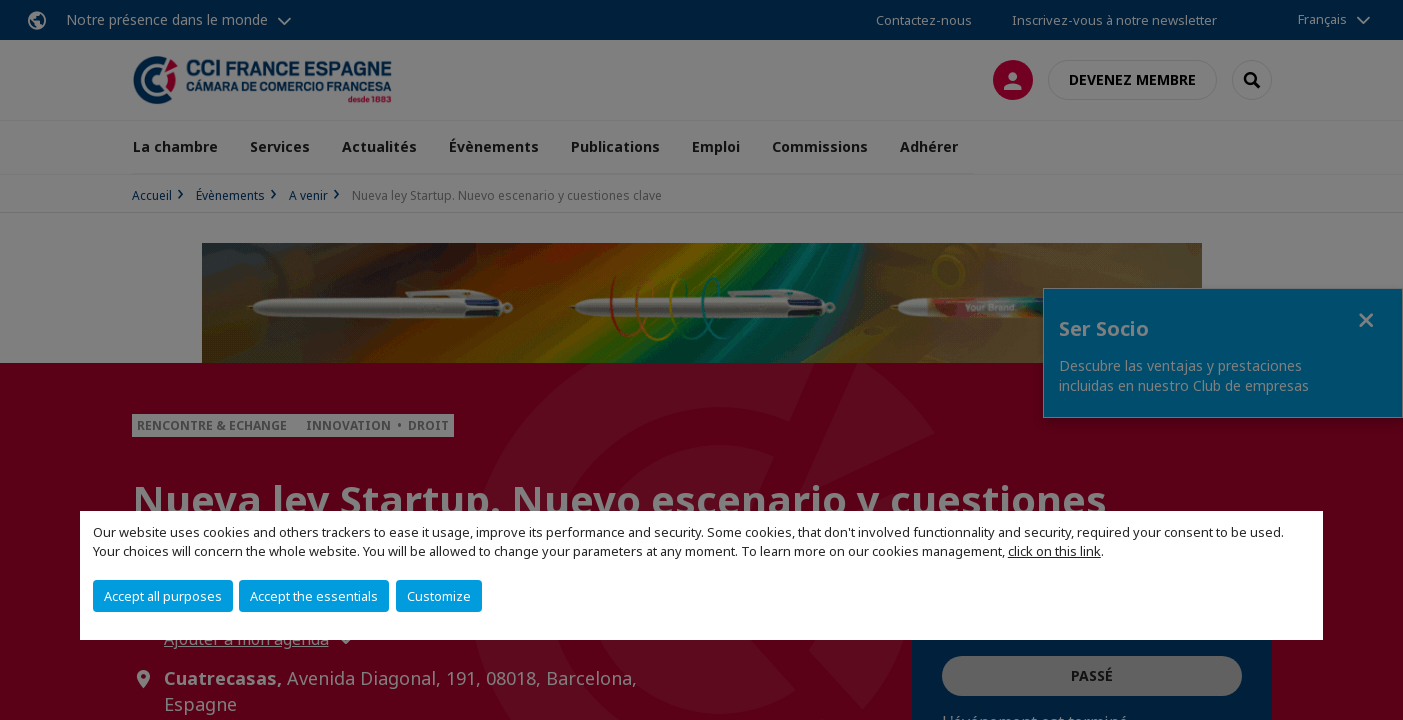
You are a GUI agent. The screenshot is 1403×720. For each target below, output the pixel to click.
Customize (439, 596)
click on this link (1054, 551)
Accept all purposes (163, 596)
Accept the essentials (314, 596)
